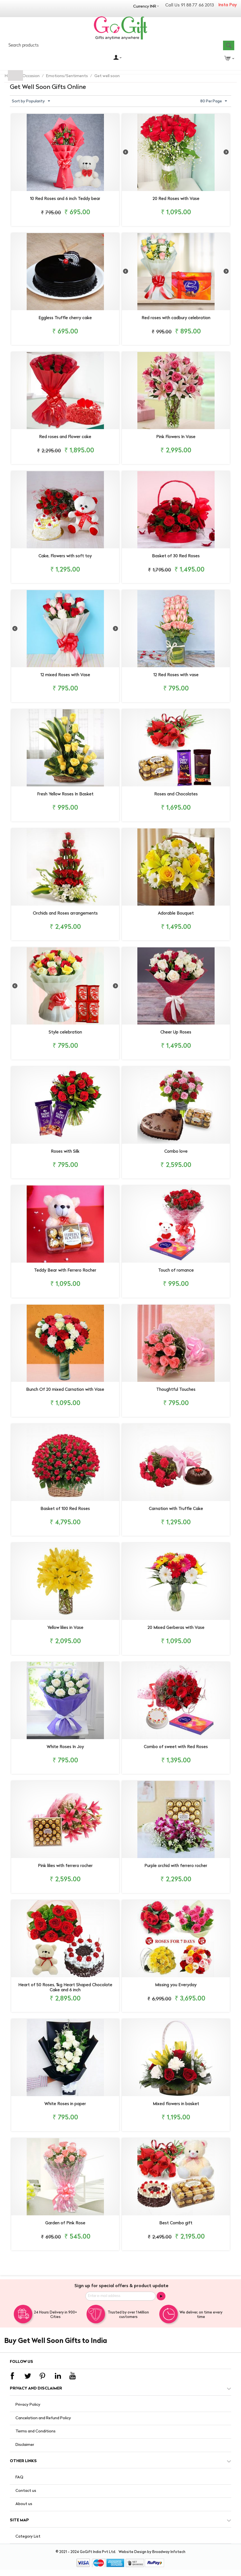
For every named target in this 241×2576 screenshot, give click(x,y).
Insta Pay (227, 5)
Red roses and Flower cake (65, 437)
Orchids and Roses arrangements (65, 913)
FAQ (19, 2477)
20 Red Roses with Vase (176, 199)
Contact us (25, 2491)
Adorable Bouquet (176, 913)
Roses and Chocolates (176, 794)
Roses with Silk (65, 1152)
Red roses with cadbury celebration (176, 318)
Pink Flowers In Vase (175, 437)
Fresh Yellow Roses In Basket (65, 794)
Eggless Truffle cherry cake (65, 318)
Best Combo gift (175, 2223)
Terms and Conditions (35, 2431)
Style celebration (65, 1032)
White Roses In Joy (65, 1747)
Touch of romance (176, 1271)
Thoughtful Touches (175, 1390)
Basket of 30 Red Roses (176, 556)
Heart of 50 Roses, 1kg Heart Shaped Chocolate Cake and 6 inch (65, 1987)
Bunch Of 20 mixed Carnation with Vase (65, 1390)
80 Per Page (213, 101)
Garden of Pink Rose (65, 2223)
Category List (27, 2536)
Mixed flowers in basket (176, 2104)
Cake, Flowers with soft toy (65, 556)
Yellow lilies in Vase (65, 1628)
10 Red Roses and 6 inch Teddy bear (65, 199)
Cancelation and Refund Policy (43, 2418)
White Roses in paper (65, 2104)
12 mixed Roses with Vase (65, 675)
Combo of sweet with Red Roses (176, 1747)
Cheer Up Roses (175, 1032)
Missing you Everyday (176, 1985)
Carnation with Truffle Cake (176, 1509)
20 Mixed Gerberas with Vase (175, 1628)
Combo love (176, 1152)
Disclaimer (24, 2445)
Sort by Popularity (31, 101)
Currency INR (144, 6)
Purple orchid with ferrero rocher (175, 1866)
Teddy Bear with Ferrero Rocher (65, 1271)
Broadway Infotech (168, 2552)
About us (23, 2504)
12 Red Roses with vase (176, 675)
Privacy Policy (27, 2405)
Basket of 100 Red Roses (65, 1509)
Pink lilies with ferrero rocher (65, 1866)
